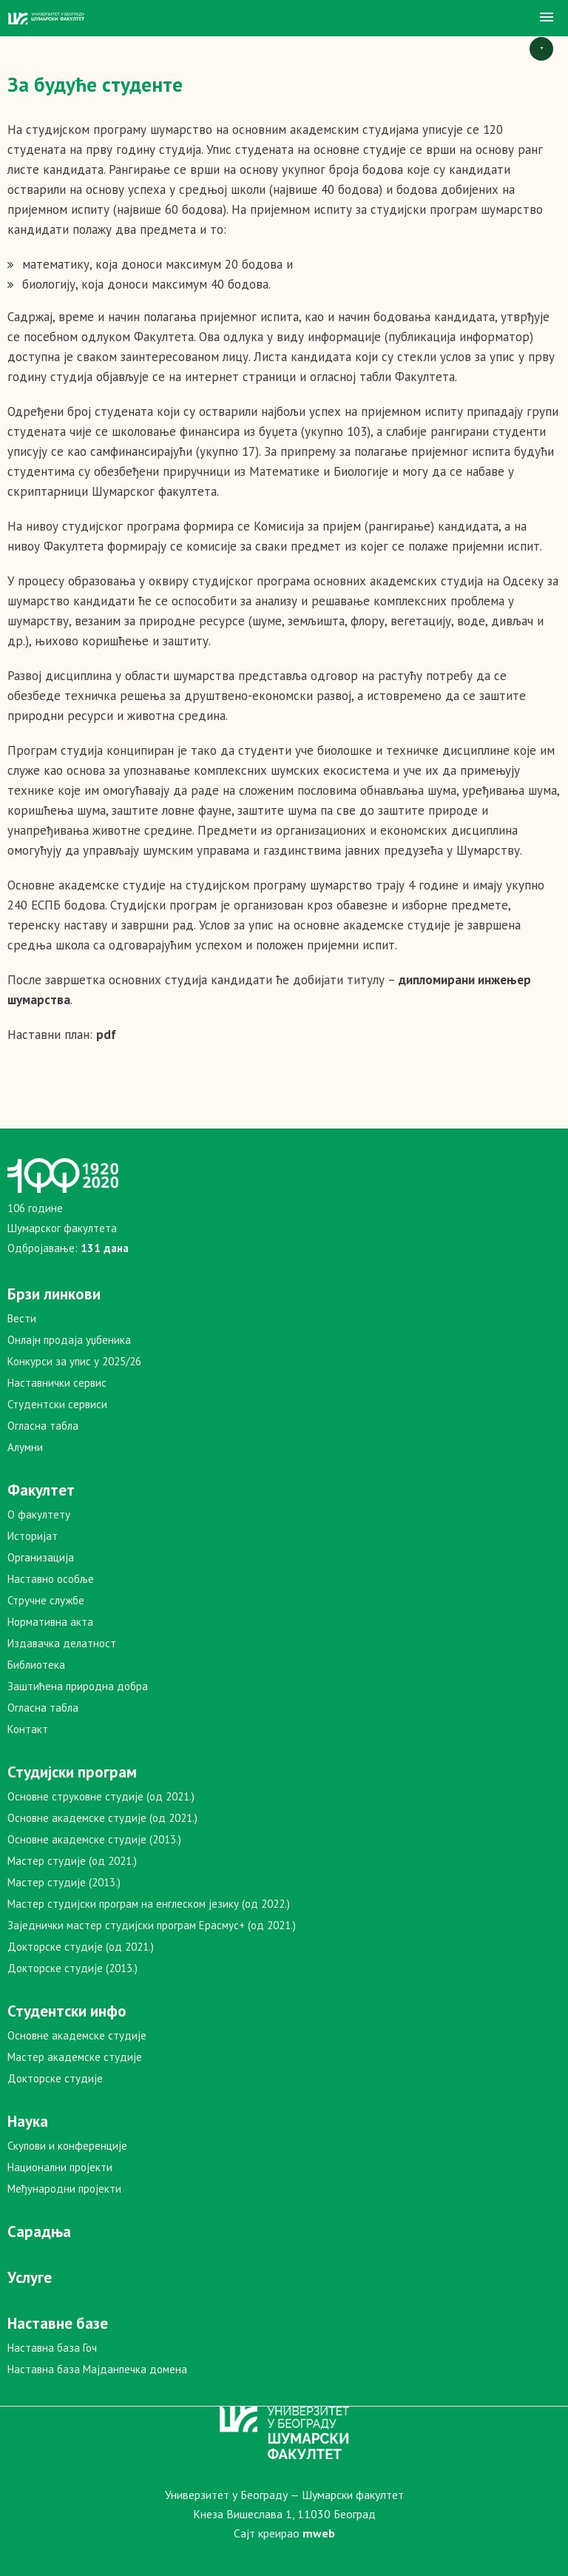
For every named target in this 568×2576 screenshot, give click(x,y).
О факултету (38, 1514)
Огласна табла (42, 1426)
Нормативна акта (50, 1622)
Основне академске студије (76, 2035)
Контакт (27, 1729)
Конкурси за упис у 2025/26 (74, 1361)
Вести (21, 1318)
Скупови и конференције (67, 2146)
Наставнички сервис (56, 1383)
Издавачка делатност (61, 1643)
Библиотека (36, 1665)
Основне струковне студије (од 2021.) (101, 1796)
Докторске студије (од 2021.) (80, 1947)
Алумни (25, 1447)
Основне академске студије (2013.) (94, 1839)
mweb (318, 2533)
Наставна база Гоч (52, 2348)
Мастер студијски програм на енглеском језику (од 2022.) (148, 1904)
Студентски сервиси (57, 1404)
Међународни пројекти (64, 2189)
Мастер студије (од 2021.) (72, 1861)
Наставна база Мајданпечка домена (97, 2369)
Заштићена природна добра (77, 1686)
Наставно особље (50, 1579)
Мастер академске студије (74, 2057)
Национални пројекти (59, 2167)
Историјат (32, 1536)
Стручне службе (45, 1600)
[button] (546, 17)
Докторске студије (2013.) (72, 1968)
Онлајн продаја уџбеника (69, 1340)
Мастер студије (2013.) (64, 1882)
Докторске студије (55, 2078)
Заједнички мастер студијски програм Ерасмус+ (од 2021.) (151, 1925)
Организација (40, 1557)
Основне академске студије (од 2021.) (102, 1818)
